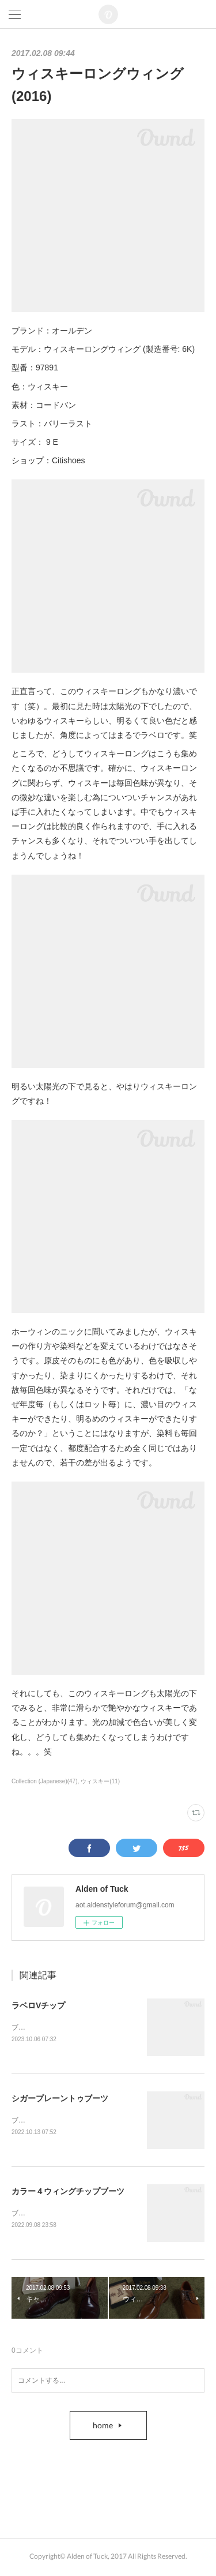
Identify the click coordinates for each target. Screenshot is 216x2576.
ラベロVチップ (38, 2005)
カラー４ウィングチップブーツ (68, 2193)
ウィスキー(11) (100, 1781)
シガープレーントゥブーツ (60, 2098)
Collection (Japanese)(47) (45, 1781)
